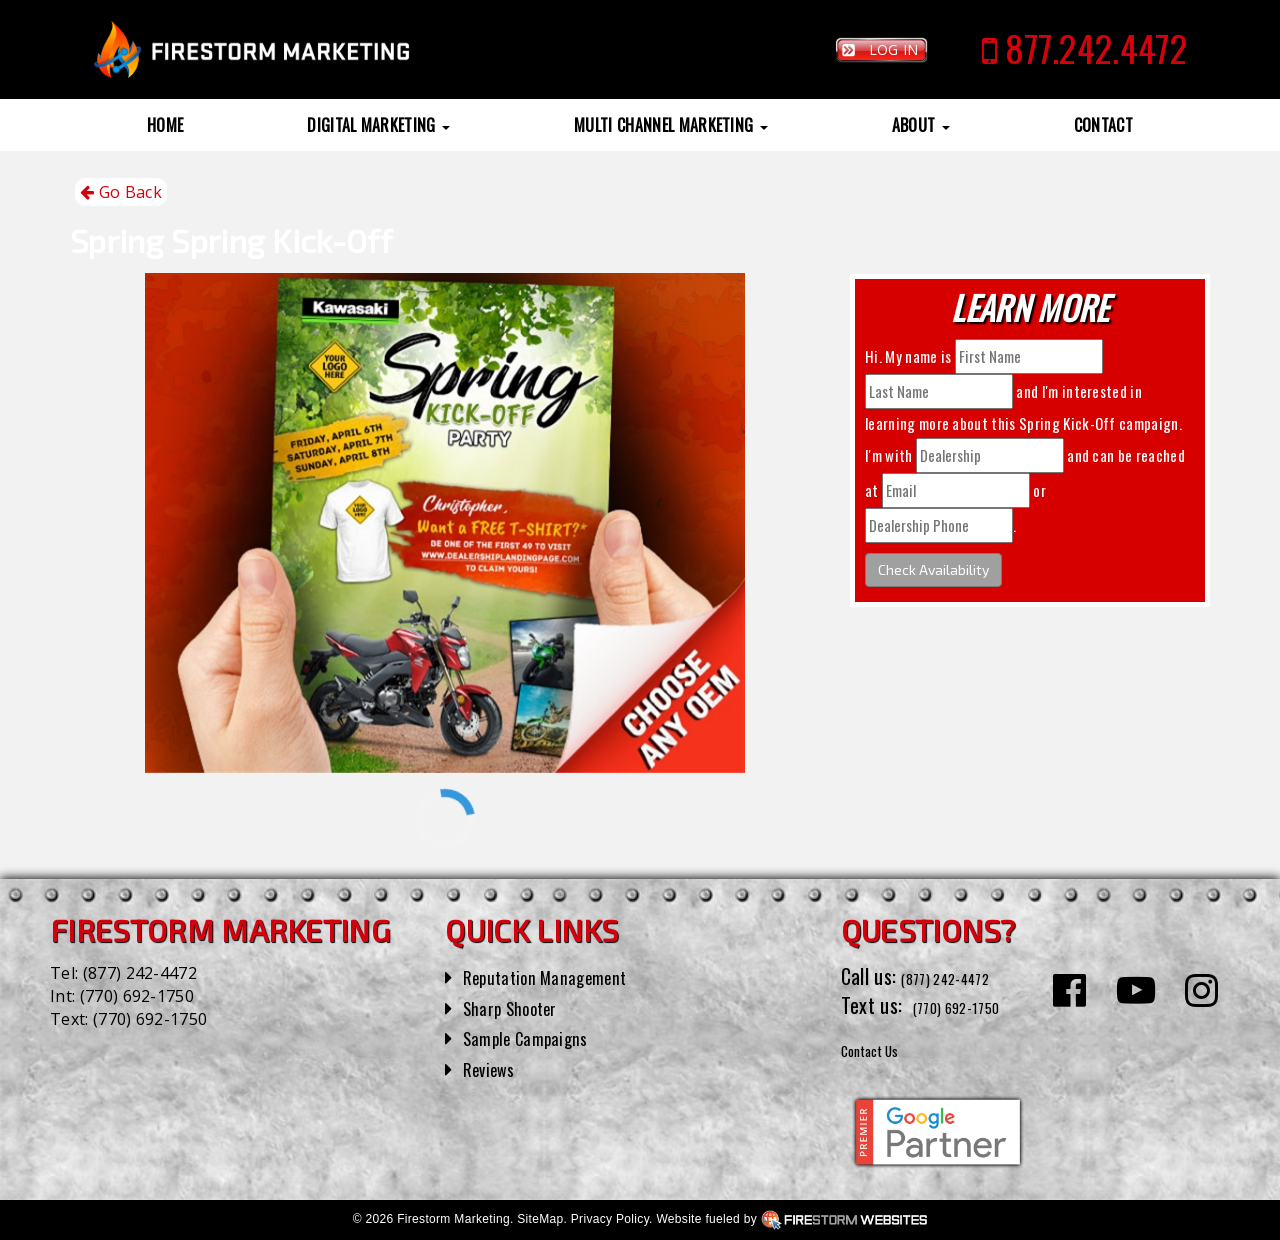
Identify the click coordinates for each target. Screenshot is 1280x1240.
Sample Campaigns (536, 1037)
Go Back (121, 192)
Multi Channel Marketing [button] (671, 125)
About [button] (921, 125)
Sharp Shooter (519, 1007)
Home (165, 125)
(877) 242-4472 (140, 973)
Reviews (494, 1068)
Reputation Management (559, 976)
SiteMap (540, 1219)
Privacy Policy (610, 1219)
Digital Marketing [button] (378, 125)
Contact (1103, 125)
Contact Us (884, 1048)
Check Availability (933, 569)
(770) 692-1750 (137, 996)
